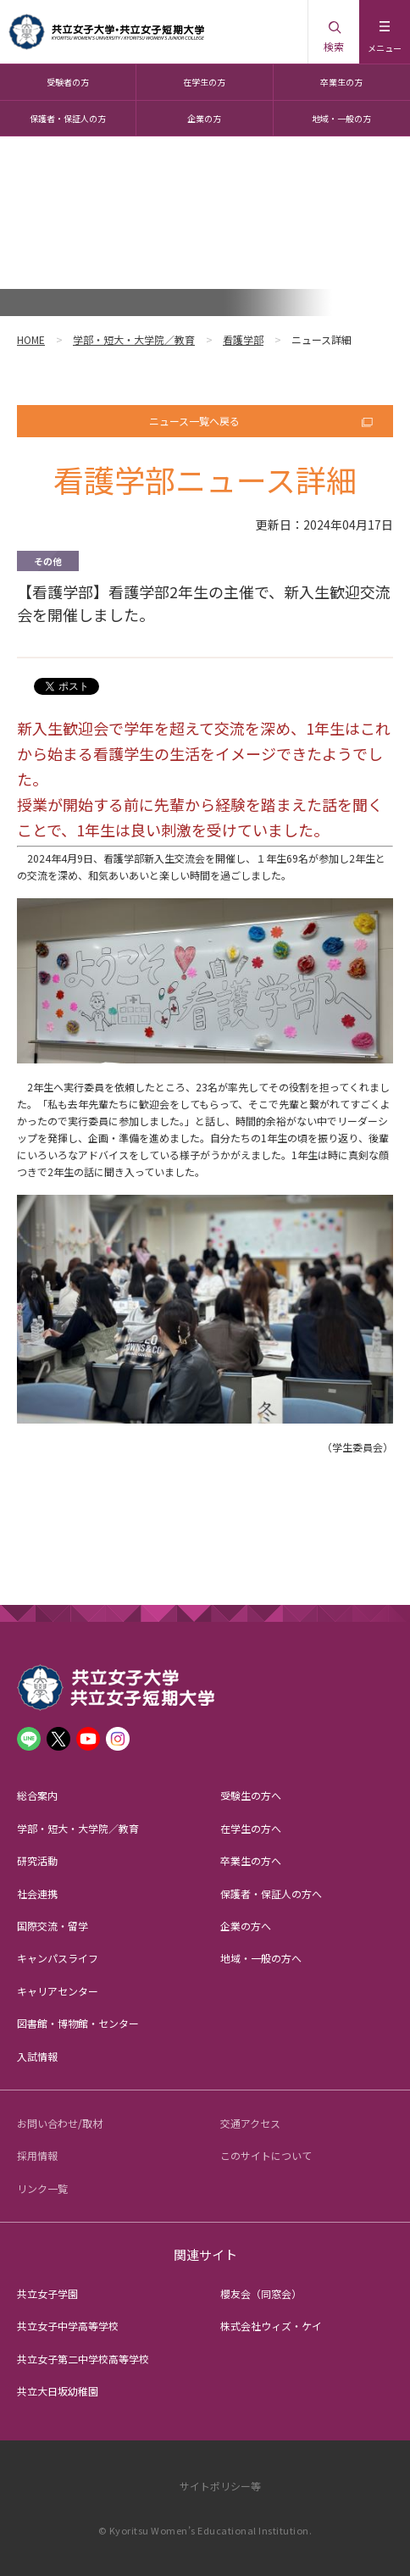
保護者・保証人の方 (68, 118)
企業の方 (204, 118)
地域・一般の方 (341, 118)
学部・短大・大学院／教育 (134, 339)
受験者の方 (68, 81)
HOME (31, 339)
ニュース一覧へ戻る (194, 421)
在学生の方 (204, 81)
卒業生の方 (341, 81)
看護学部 (243, 339)
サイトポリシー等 (220, 2486)
